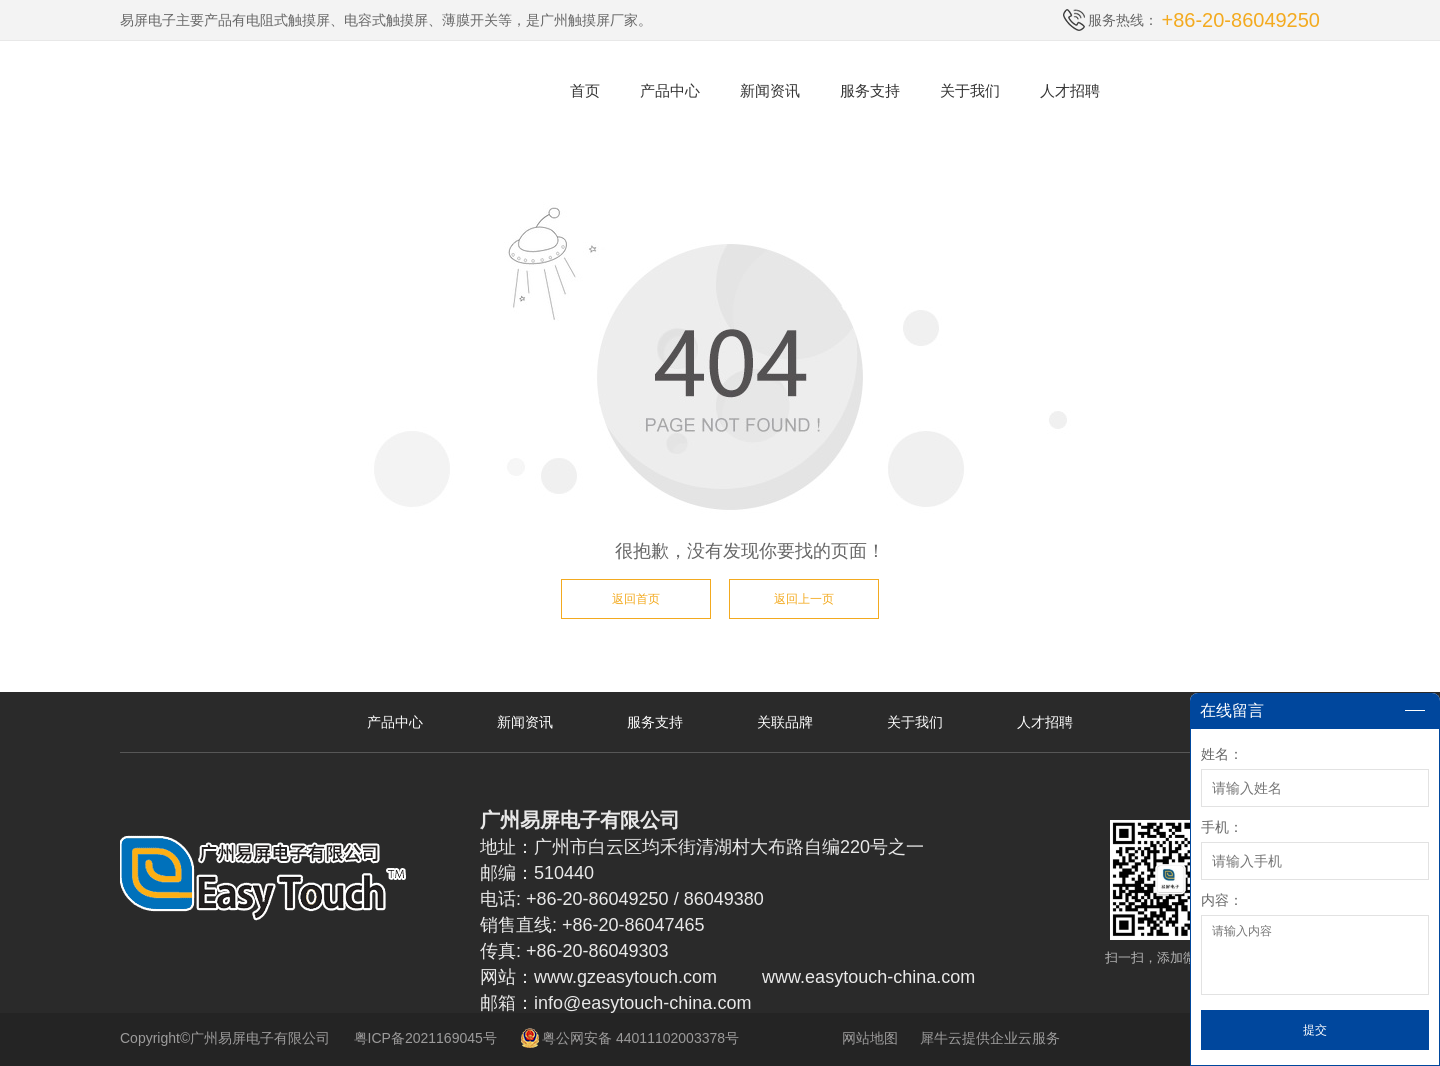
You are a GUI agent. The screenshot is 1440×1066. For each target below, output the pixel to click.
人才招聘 (1070, 90)
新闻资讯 (770, 90)
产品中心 (670, 90)
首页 (585, 90)
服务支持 (870, 90)
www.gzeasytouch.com (625, 977)
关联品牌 (785, 722)
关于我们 (970, 90)
